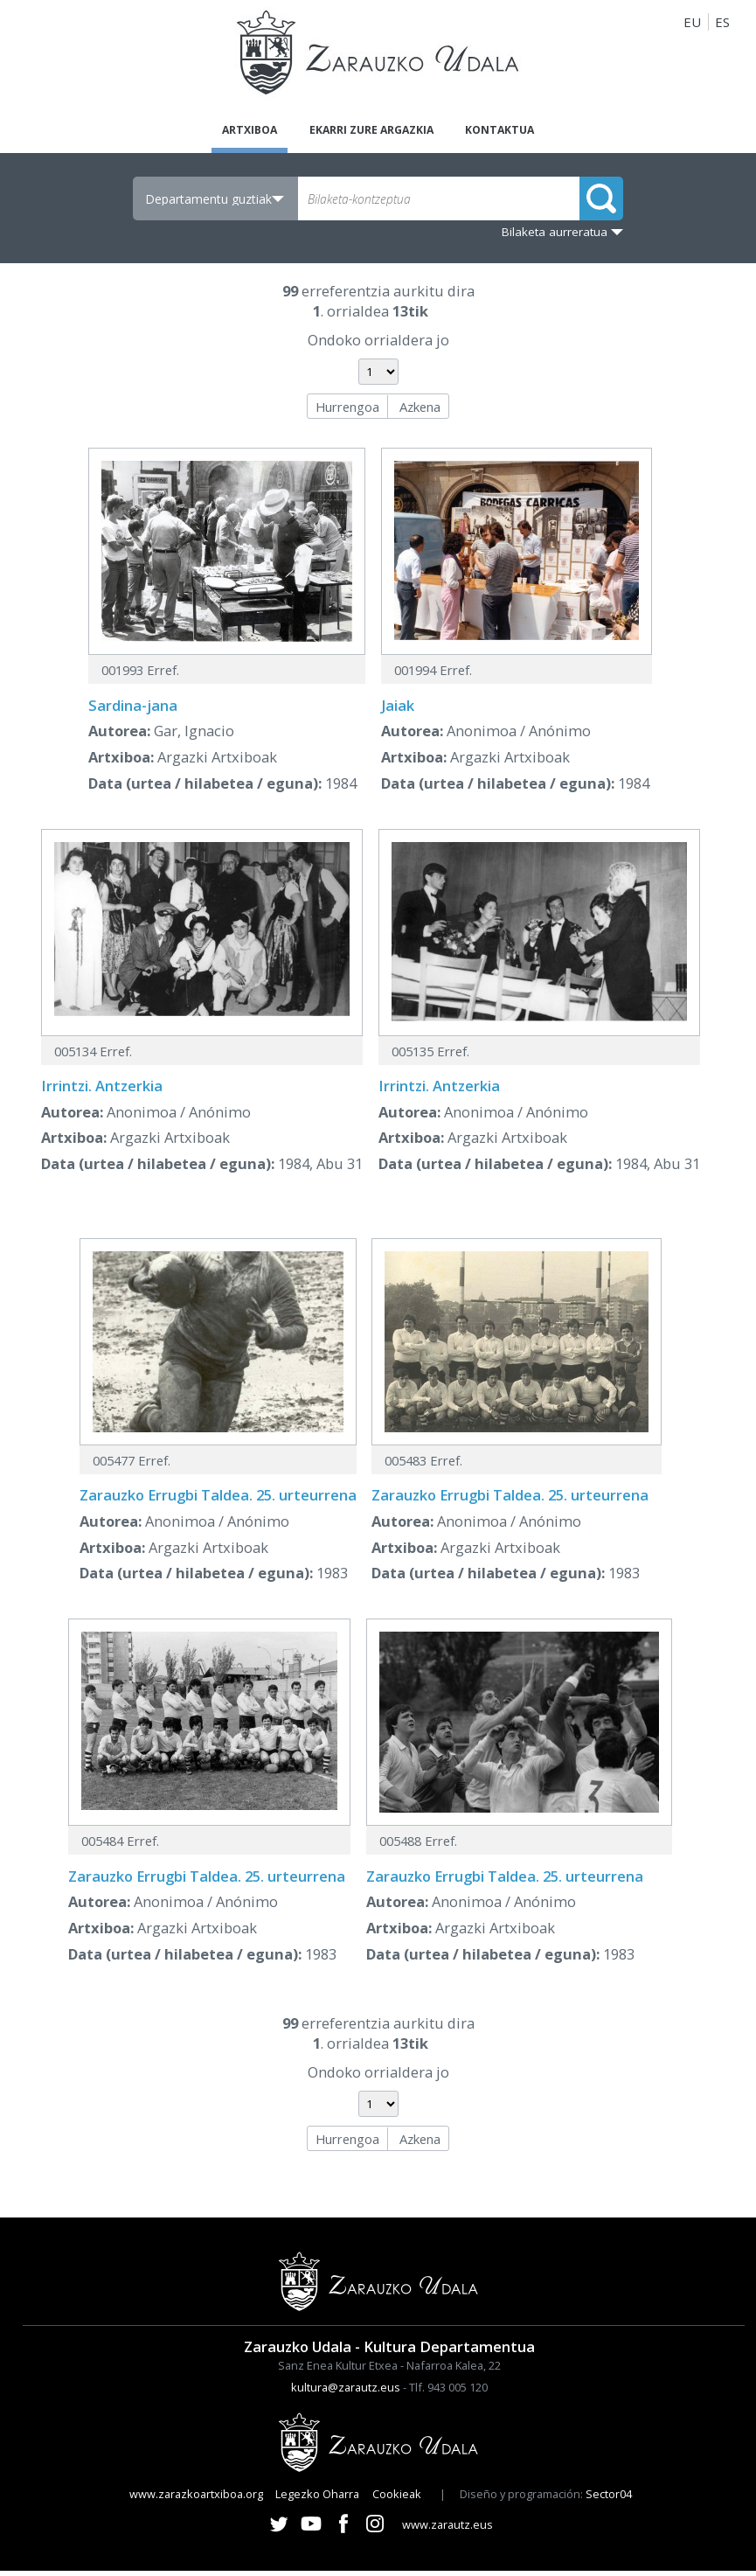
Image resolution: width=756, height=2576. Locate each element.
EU (692, 22)
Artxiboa (222, 131)
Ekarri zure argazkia (370, 131)
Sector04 (609, 2499)
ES (722, 22)
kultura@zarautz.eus (345, 2392)
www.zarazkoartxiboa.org (196, 2499)
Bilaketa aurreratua (554, 237)
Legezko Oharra (317, 2499)
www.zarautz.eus (447, 2530)
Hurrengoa (347, 411)
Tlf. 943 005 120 (448, 2392)
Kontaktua (525, 131)
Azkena (419, 411)
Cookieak (396, 2499)
